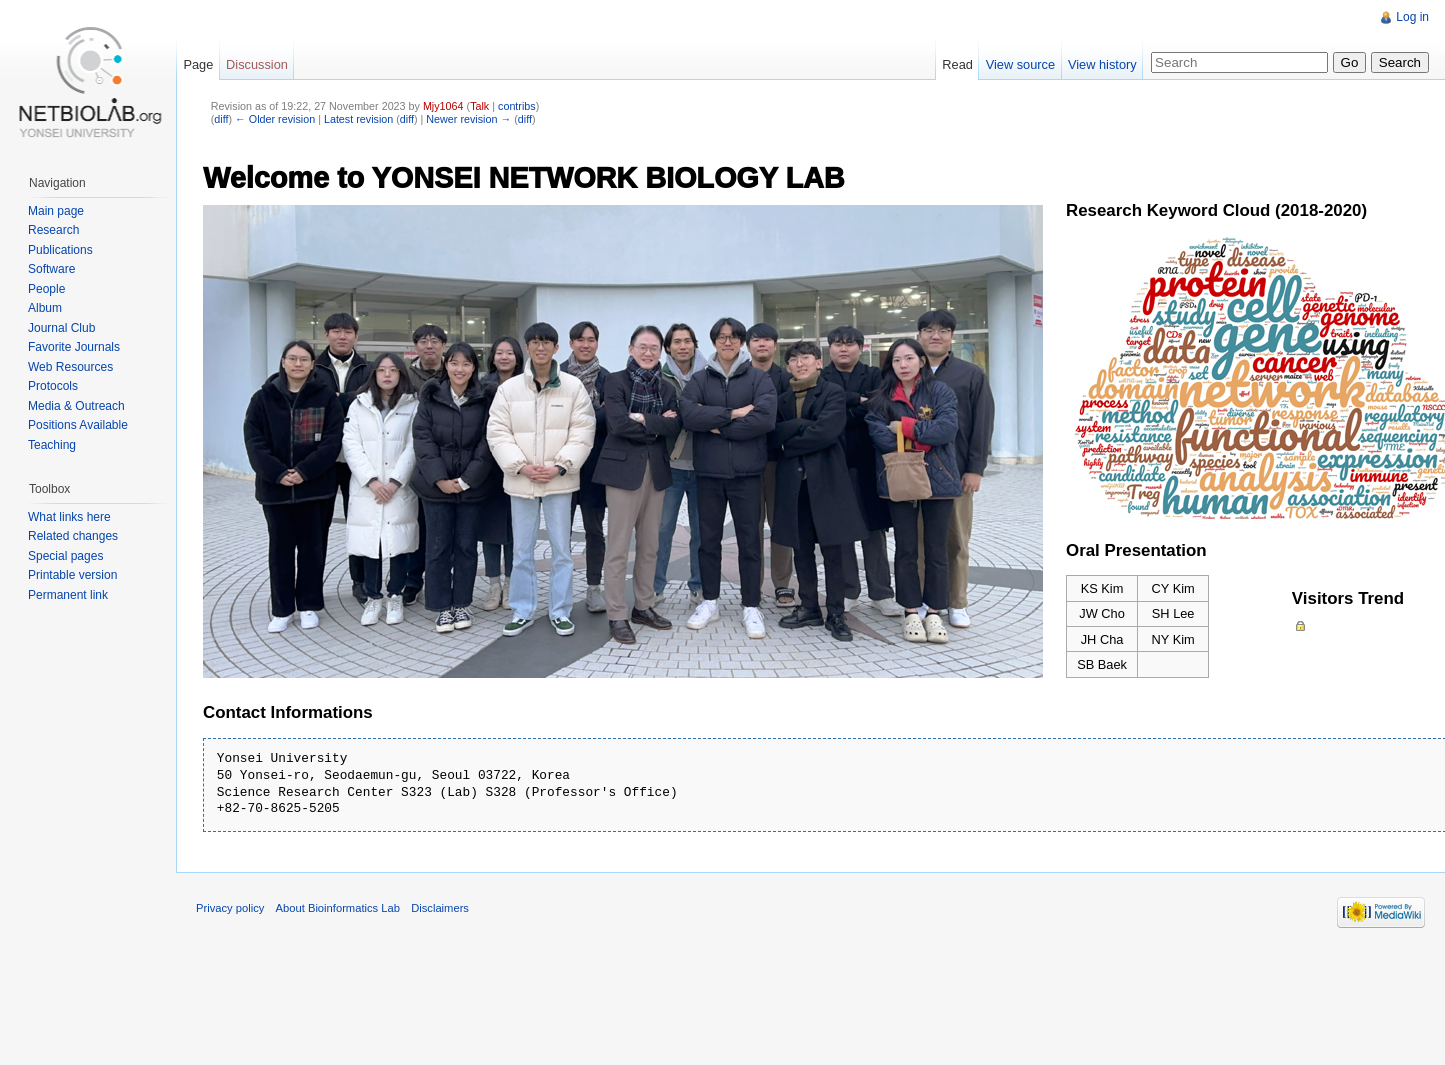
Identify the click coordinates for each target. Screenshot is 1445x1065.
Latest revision (358, 119)
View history (1102, 64)
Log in (1412, 17)
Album (45, 308)
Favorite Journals (74, 347)
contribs (517, 106)
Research (53, 230)
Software (51, 269)
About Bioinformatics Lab (338, 908)
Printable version (72, 575)
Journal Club (61, 328)
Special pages (65, 556)
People (46, 289)
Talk (479, 106)
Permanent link (68, 595)
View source (1020, 64)
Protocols (53, 386)
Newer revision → (468, 119)
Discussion (257, 64)
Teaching (52, 445)
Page (198, 64)
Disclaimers (440, 908)
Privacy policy (230, 908)
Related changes (73, 536)
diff (221, 119)
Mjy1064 (443, 106)
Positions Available (78, 425)
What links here (69, 517)
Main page (56, 211)
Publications (60, 250)
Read (957, 64)
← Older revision (275, 119)
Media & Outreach (76, 406)
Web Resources (70, 367)
